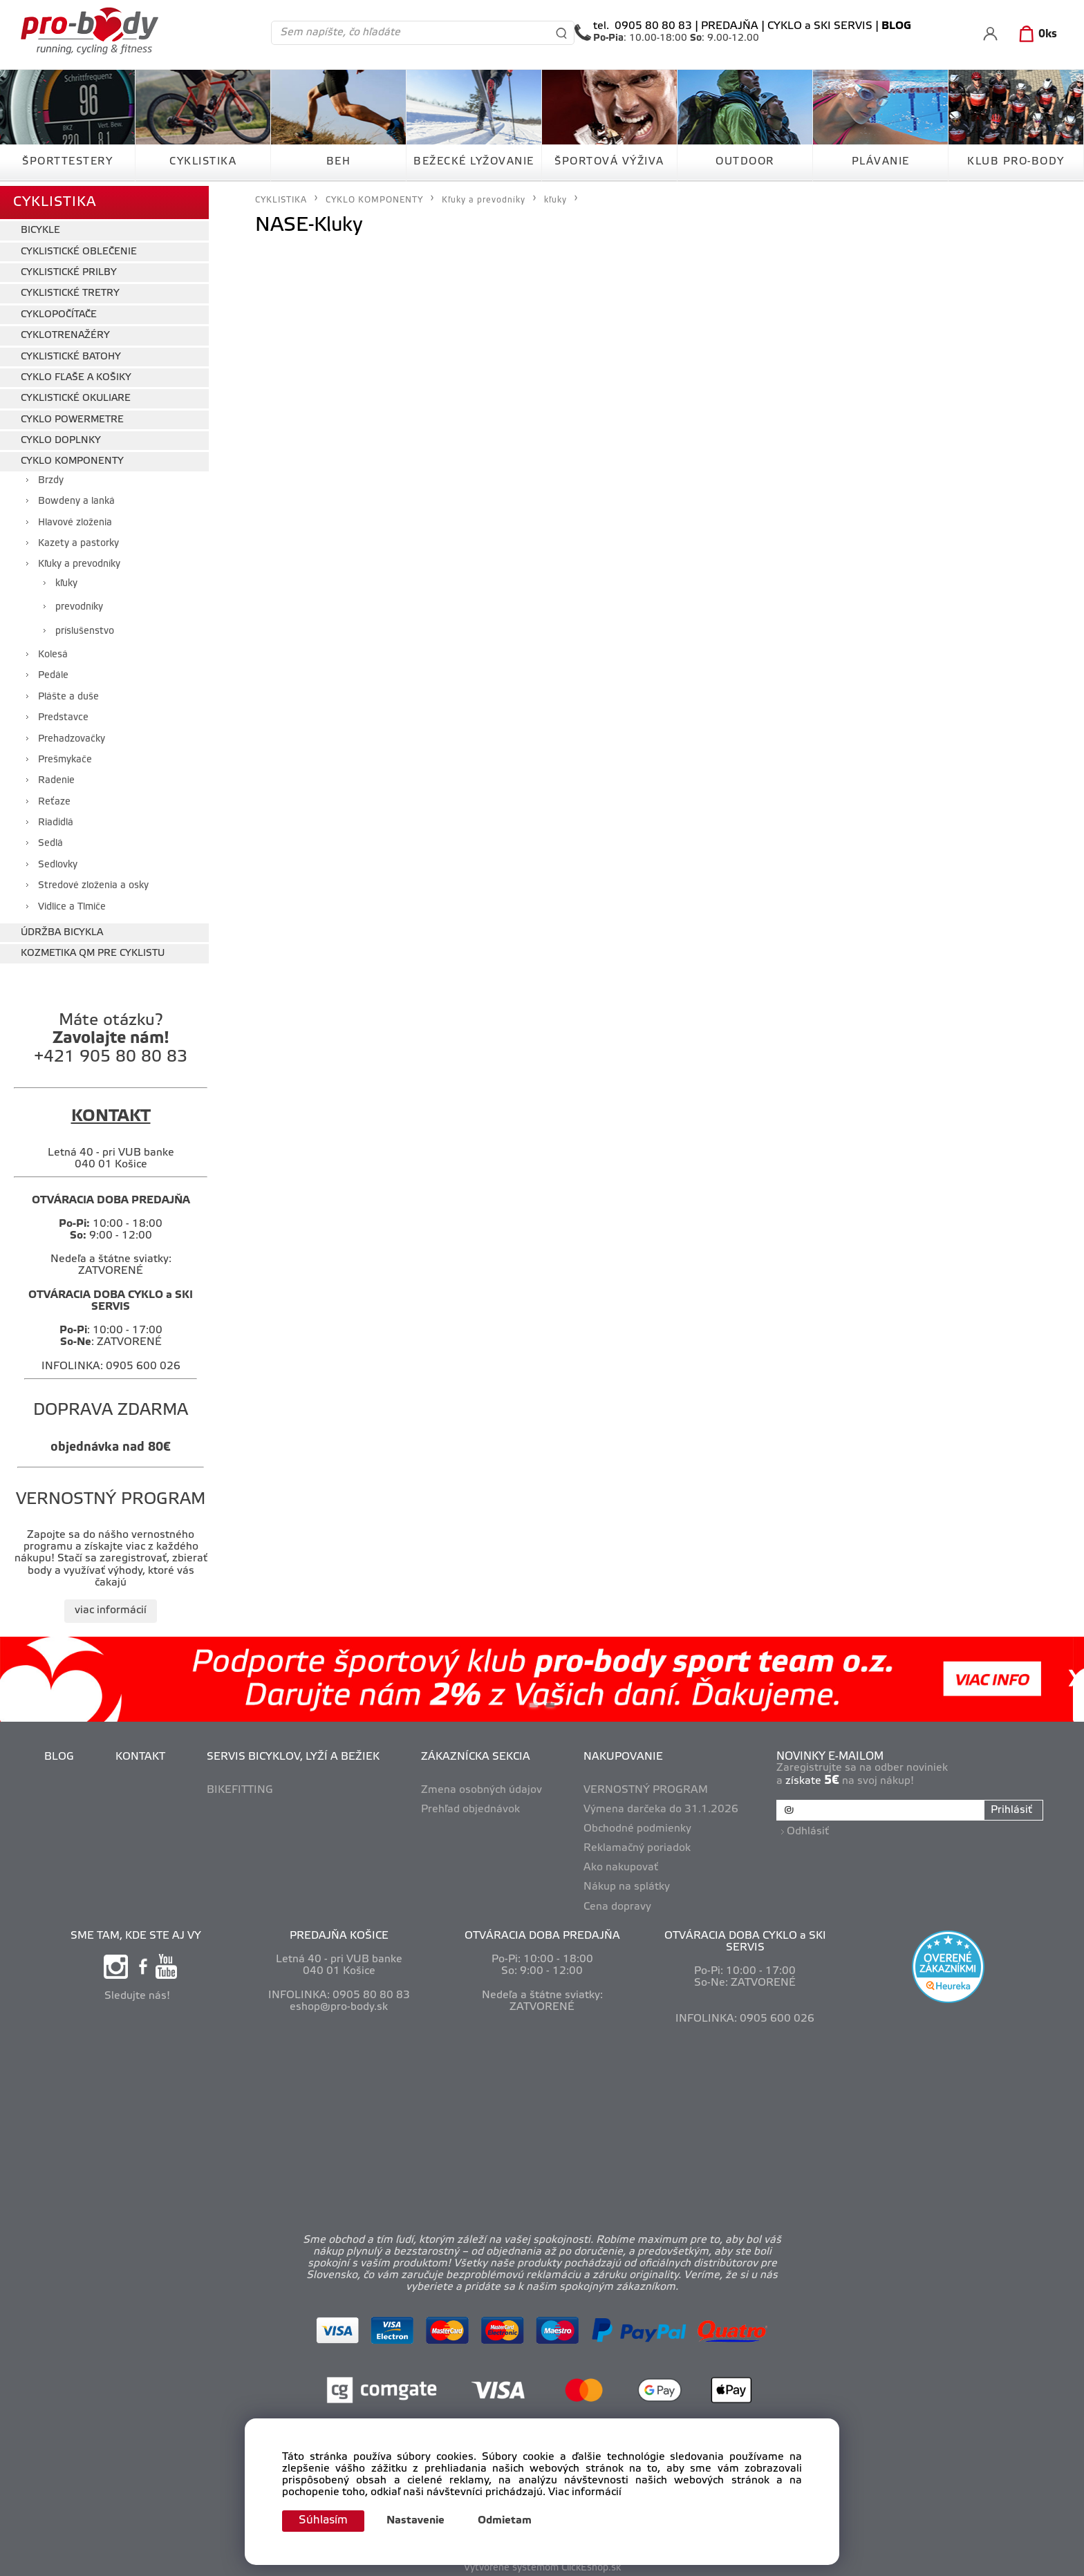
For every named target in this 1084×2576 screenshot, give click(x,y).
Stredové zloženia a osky (93, 881)
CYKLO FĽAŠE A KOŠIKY (76, 372)
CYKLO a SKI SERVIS (819, 26)
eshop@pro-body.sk (339, 2002)
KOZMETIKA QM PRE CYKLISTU (93, 949)
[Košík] (1035, 34)
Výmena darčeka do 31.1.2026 (662, 1804)
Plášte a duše (68, 692)
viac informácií (111, 1606)
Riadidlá (55, 818)
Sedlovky (57, 860)
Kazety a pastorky (78, 538)
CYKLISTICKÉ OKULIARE (76, 394)
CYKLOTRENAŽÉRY (65, 330)
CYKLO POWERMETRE (72, 415)
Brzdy (51, 475)
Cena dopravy (619, 1902)
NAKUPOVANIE (624, 1752)
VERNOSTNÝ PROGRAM (647, 1785)
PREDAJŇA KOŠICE (339, 1931)
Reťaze (54, 797)
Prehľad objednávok (471, 1804)
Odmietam (509, 2521)
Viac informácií (585, 2492)
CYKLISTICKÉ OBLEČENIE (79, 247)
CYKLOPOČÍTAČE (59, 309)
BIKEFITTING (241, 1785)
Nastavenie (420, 2521)
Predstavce (63, 712)
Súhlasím (326, 2520)
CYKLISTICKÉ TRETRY (70, 289)
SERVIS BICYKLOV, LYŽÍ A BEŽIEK (294, 1752)
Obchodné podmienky (639, 1824)
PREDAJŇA (729, 26)
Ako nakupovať (622, 1863)
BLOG (60, 1752)
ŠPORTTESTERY (67, 162)
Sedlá (50, 839)
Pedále (53, 671)
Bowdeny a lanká (76, 497)
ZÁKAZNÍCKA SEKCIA (477, 1752)
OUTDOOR (745, 162)
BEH (338, 162)
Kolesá (53, 650)
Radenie (56, 776)
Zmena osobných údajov (482, 1785)
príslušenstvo (84, 626)
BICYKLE (40, 226)
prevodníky (79, 603)
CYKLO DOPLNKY (61, 435)
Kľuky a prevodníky (79, 560)
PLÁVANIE (881, 162)
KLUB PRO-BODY (1016, 162)
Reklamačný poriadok (638, 1844)
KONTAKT (142, 1752)
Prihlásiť (1010, 1806)
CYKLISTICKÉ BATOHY (71, 352)
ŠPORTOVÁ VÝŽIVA (609, 162)
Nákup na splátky (628, 1883)
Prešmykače (65, 755)
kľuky (66, 578)
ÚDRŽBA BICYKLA (62, 927)
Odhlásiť (809, 1824)
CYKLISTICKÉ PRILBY (69, 267)
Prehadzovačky (71, 734)
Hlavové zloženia (75, 518)
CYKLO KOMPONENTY (72, 457)
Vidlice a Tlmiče (72, 902)
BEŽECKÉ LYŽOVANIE (473, 162)
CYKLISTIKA (202, 162)
